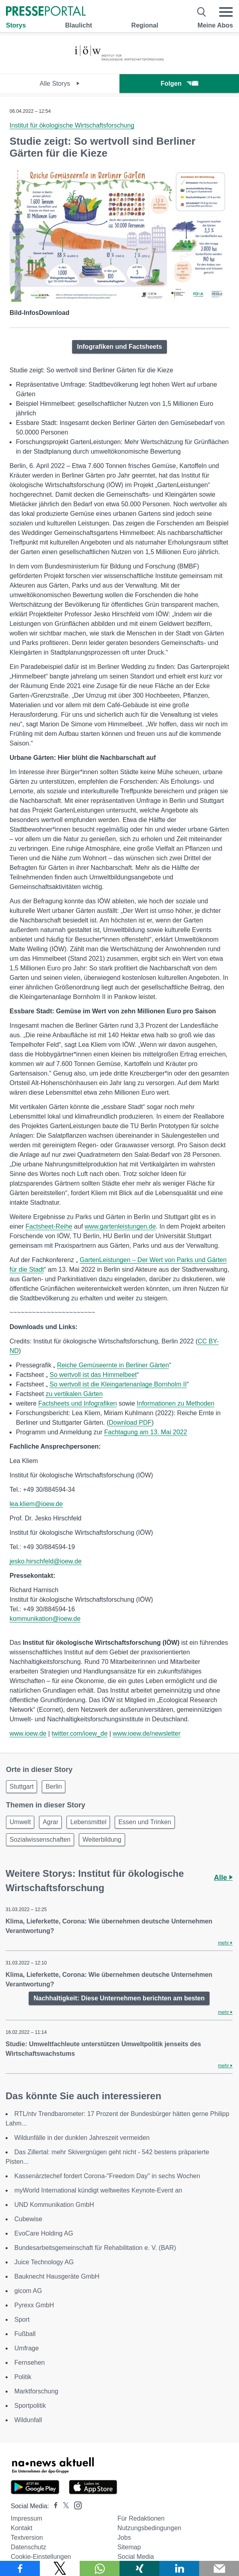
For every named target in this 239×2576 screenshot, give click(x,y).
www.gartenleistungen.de (120, 1226)
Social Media (136, 2556)
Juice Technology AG (44, 2262)
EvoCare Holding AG (43, 2233)
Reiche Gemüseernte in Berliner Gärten (113, 1365)
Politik (22, 2376)
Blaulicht (78, 25)
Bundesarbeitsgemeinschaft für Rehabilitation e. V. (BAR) (95, 2247)
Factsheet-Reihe (48, 1226)
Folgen (179, 83)
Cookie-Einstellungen (41, 2556)
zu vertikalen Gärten (74, 1393)
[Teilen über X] (60, 2568)
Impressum (26, 2518)
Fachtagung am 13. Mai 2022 (145, 1432)
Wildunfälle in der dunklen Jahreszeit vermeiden (82, 2137)
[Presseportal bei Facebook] (53, 2506)
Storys (16, 25)
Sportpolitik (30, 2405)
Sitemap (129, 2547)
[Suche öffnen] (202, 12)
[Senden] (219, 2568)
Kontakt (21, 2528)
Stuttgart (21, 1786)
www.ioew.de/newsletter (146, 1733)
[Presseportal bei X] (63, 2506)
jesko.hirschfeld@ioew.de (46, 1561)
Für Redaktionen (141, 2518)
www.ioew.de (28, 1733)
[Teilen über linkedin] (179, 2568)
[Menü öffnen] (226, 12)
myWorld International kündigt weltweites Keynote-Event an (98, 2190)
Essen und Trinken (144, 1822)
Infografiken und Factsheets (119, 346)
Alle (223, 1878)
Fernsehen (29, 2362)
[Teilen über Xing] (139, 2568)
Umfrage (26, 2348)
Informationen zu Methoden (175, 1403)
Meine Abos (215, 25)
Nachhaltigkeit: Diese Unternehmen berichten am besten (118, 1998)
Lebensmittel (88, 1822)
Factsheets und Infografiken (77, 1403)
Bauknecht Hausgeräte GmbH (56, 2276)
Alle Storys (60, 83)
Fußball (24, 2333)
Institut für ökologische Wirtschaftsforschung (72, 125)
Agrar (50, 1822)
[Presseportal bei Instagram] (75, 2504)
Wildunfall (28, 2420)
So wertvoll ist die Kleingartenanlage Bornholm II (117, 1384)
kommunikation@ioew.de (45, 1618)
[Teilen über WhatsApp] (100, 2568)
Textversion (27, 2537)
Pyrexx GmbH (34, 2305)
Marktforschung (36, 2391)
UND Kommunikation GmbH (54, 2204)
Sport (21, 2319)
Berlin (53, 1786)
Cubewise (28, 2219)
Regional (145, 25)
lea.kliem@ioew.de (36, 1503)
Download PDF (130, 1422)
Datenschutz (28, 2547)
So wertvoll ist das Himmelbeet (93, 1374)
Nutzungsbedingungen (149, 2528)
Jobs (124, 2537)
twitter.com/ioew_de (80, 1733)
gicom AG (28, 2290)
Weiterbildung (101, 1839)
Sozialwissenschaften (40, 1839)
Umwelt (20, 1822)
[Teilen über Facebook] (20, 2568)
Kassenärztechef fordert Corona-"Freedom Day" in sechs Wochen (107, 2176)
